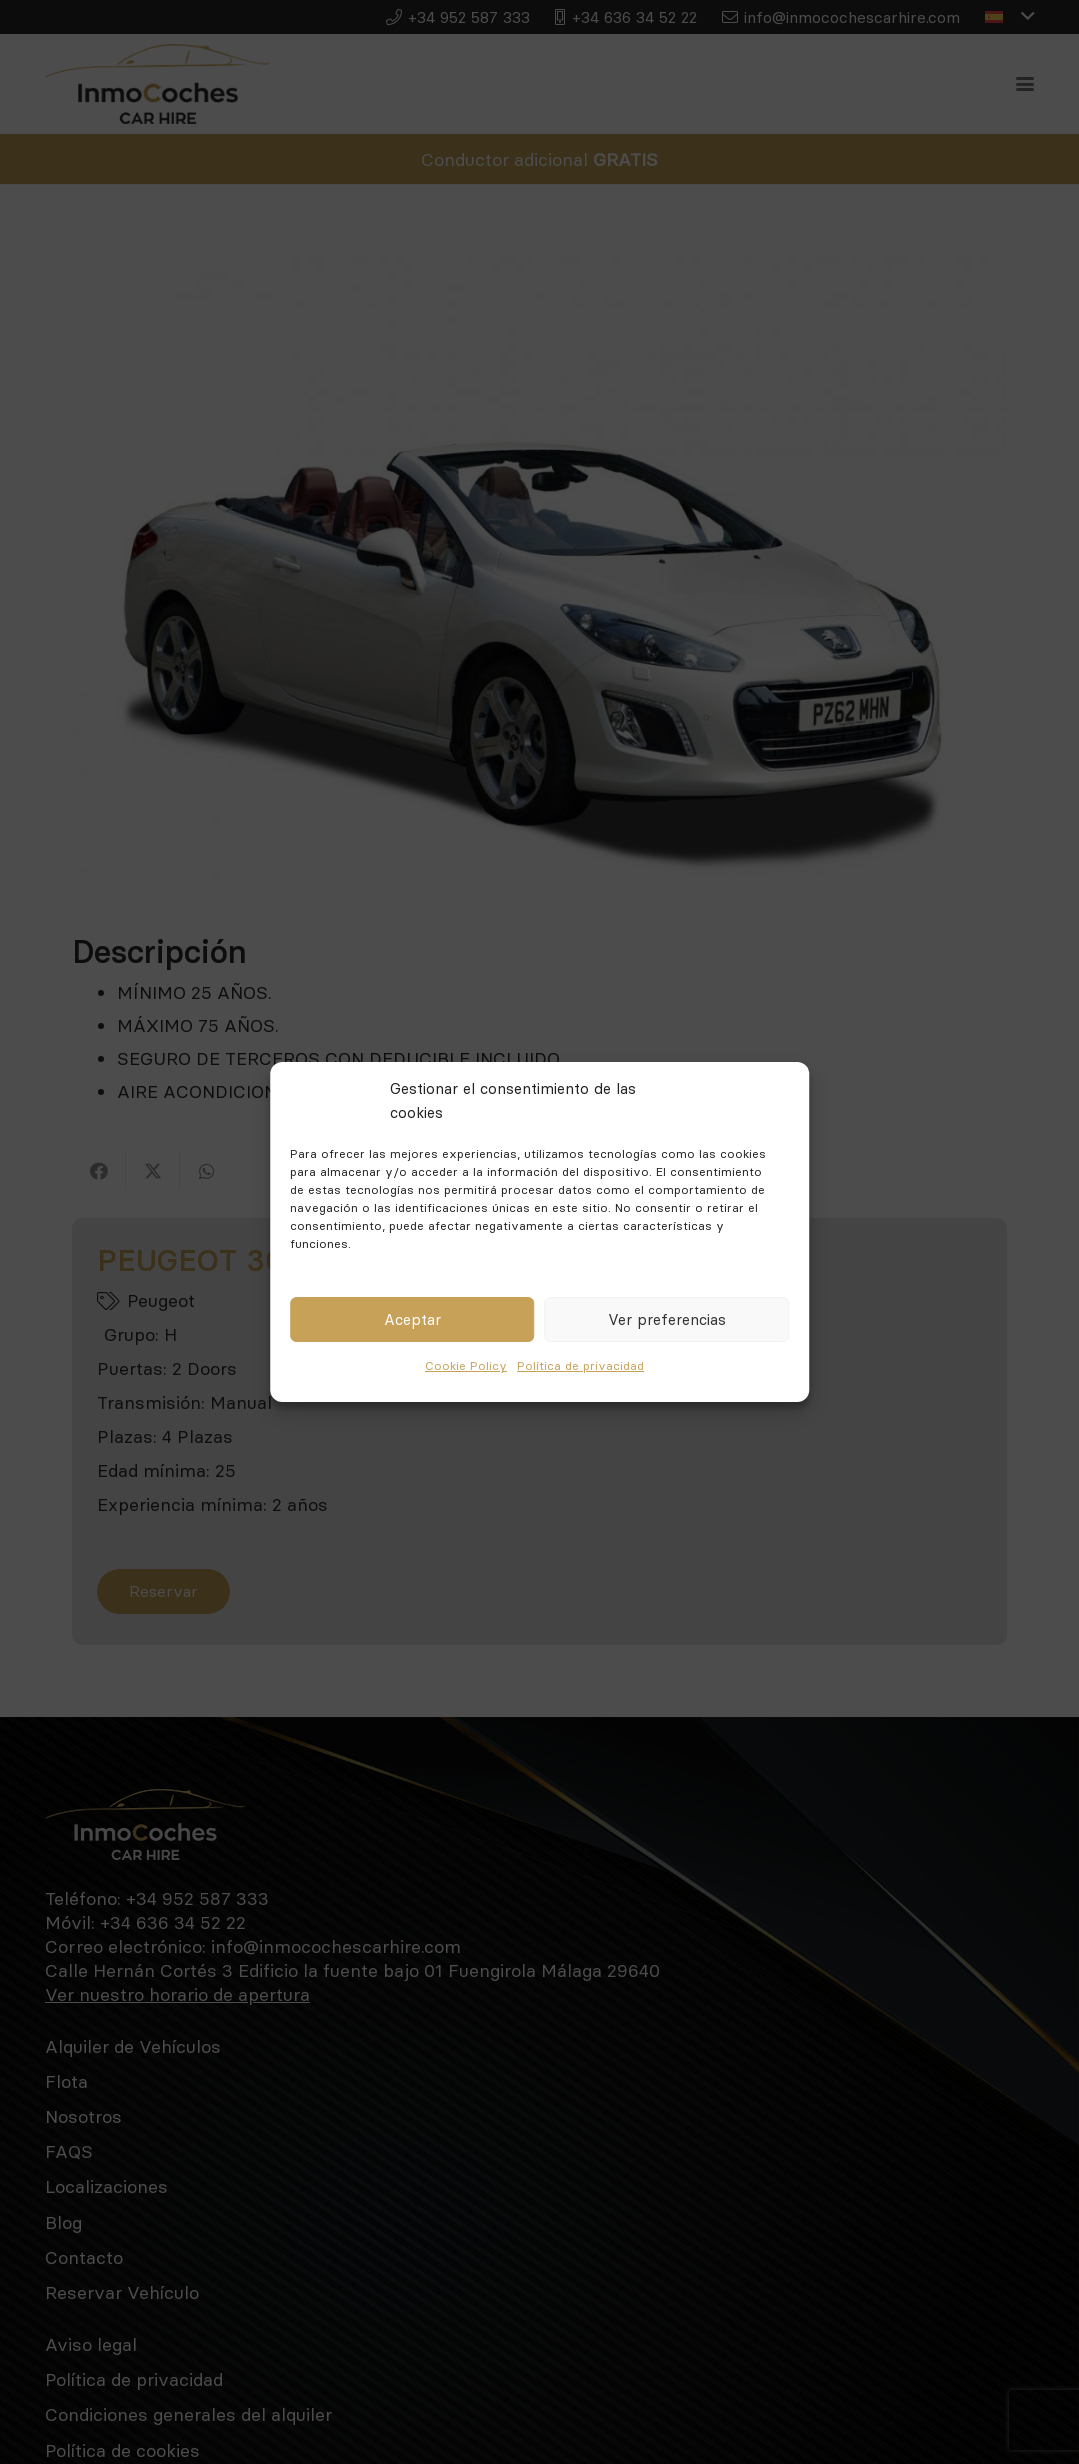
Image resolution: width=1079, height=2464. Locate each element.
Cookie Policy (466, 1365)
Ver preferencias (667, 1319)
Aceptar (412, 1319)
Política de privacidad (580, 1365)
